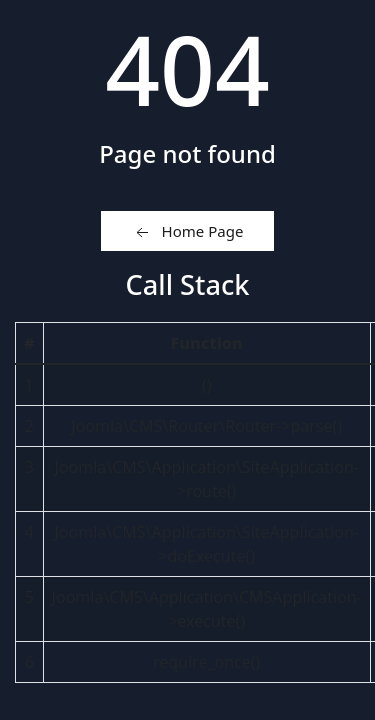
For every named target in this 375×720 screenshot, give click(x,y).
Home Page (188, 232)
